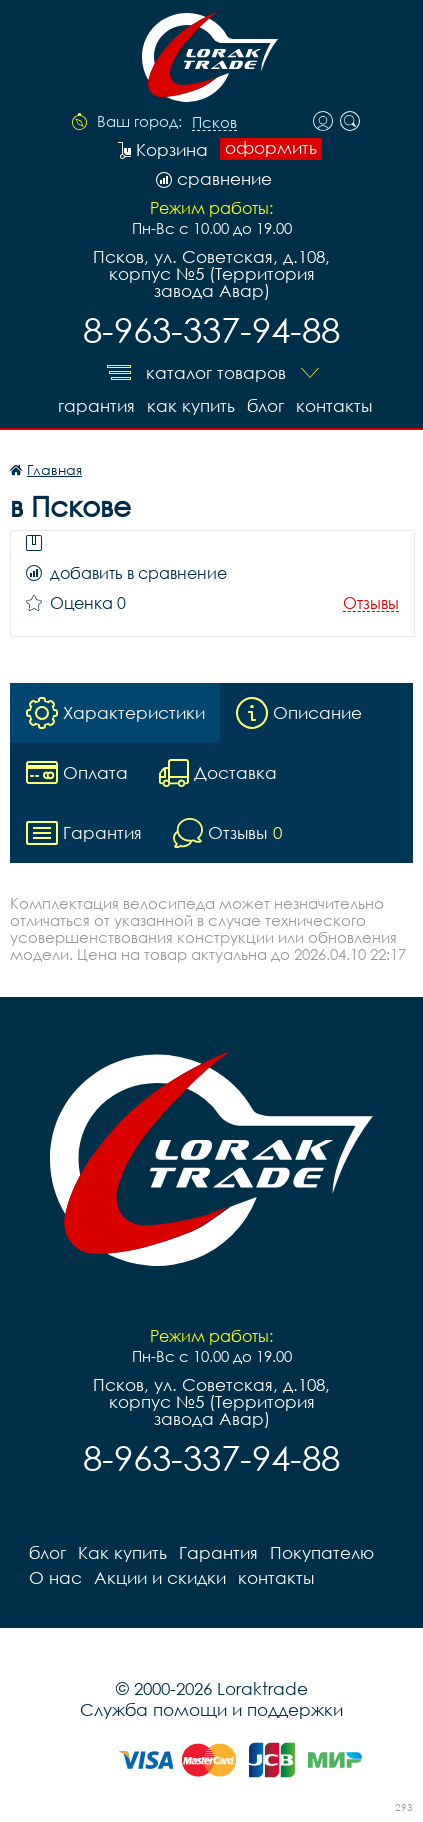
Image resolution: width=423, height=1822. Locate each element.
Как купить (191, 405)
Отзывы (371, 603)
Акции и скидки (160, 1577)
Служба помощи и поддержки (211, 1709)
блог (265, 405)
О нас (55, 1577)
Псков (214, 123)
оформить (271, 148)
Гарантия (96, 405)
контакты (334, 405)
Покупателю (322, 1552)
